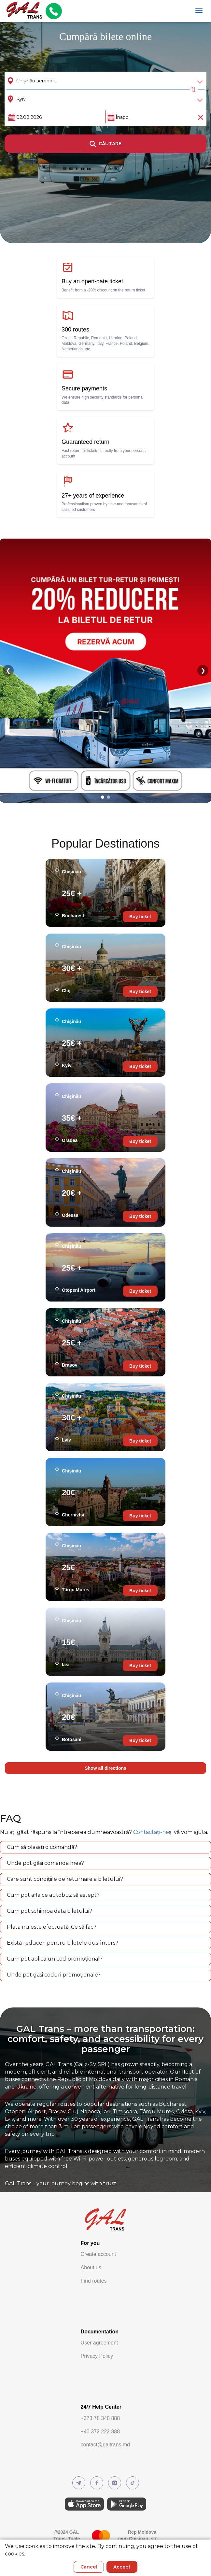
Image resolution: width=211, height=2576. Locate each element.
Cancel (88, 2567)
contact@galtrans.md (105, 2444)
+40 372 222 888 (100, 2431)
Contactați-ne (151, 1832)
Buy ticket (140, 916)
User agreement (99, 2342)
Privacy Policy (97, 2356)
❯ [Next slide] (203, 670)
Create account (98, 2254)
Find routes (94, 2281)
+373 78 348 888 (100, 2418)
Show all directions (105, 1768)
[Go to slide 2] (108, 797)
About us (91, 2267)
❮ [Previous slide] (8, 670)
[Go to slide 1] (102, 797)
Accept (122, 2567)
